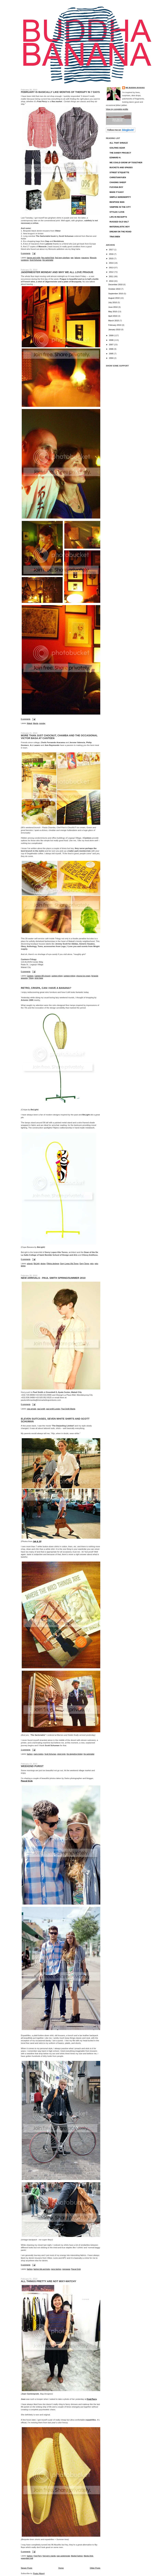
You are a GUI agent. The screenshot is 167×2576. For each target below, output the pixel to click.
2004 (111, 358)
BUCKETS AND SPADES (121, 167)
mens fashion (56, 2269)
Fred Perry (92, 2399)
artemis (30, 1264)
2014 (111, 263)
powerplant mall (27, 2558)
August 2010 (114, 298)
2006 (111, 349)
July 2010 (112, 302)
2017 (111, 249)
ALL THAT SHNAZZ (119, 143)
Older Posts (95, 2568)
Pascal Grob (76, 2269)
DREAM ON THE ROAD (120, 231)
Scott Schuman (35, 260)
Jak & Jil (37, 1541)
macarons (85, 258)
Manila (35, 723)
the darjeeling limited (74, 1754)
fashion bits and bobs (42, 2269)
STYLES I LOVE (117, 212)
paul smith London (53, 1409)
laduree (77, 258)
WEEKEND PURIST (32, 1766)
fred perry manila (49, 2556)
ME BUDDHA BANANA (135, 87)
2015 (111, 258)
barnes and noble (34, 258)
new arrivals (31, 1409)
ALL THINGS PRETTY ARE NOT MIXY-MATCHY (48, 2281)
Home (61, 2568)
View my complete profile (117, 109)
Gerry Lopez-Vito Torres (69, 1264)
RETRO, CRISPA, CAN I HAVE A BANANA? (46, 988)
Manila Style (88, 2556)
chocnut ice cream (83, 976)
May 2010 (113, 311)
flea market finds (47, 258)
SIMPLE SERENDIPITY (120, 197)
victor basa (39, 978)
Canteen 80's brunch (42, 976)
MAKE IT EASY (117, 192)
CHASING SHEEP (118, 182)
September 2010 (116, 293)
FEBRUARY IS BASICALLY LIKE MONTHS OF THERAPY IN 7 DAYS (60, 92)
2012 (111, 272)
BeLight (37, 1264)
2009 (111, 335)
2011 (111, 276)
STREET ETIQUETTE (119, 172)
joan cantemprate (63, 2556)
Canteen (30, 976)
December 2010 (115, 284)
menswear (66, 2269)
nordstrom (25, 260)
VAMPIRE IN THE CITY (120, 207)
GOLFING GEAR (117, 148)
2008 (111, 340)
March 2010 (113, 320)
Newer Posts (26, 2568)
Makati (29, 723)
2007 (111, 344)
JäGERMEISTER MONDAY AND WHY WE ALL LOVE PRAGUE (57, 272)
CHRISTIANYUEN (118, 177)
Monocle (93, 258)
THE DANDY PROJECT (120, 153)
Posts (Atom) (39, 2573)
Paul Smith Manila (68, 1409)
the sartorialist (47, 260)
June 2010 (113, 307)
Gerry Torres (84, 1264)
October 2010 (114, 289)
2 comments (25, 1750)
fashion (30, 1754)
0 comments (25, 253)
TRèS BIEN (115, 236)
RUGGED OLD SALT (119, 222)
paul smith (41, 1409)
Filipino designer (53, 1264)
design (43, 1264)
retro (92, 1264)
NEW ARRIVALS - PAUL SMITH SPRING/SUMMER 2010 (53, 1278)
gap (72, 258)
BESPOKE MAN (117, 202)
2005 (111, 353)
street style (61, 1754)
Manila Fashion (77, 2556)
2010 (111, 281)
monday (42, 723)
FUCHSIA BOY (116, 187)
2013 (111, 267)
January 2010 (114, 329)
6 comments (25, 2552)
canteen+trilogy (69, 976)
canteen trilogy (57, 976)
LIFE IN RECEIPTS (118, 217)
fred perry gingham (62, 258)
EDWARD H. (115, 157)
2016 (111, 254)
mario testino (38, 1754)
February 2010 (115, 325)
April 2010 (113, 316)
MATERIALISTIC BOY (120, 226)
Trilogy (31, 978)
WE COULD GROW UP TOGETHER (126, 162)
